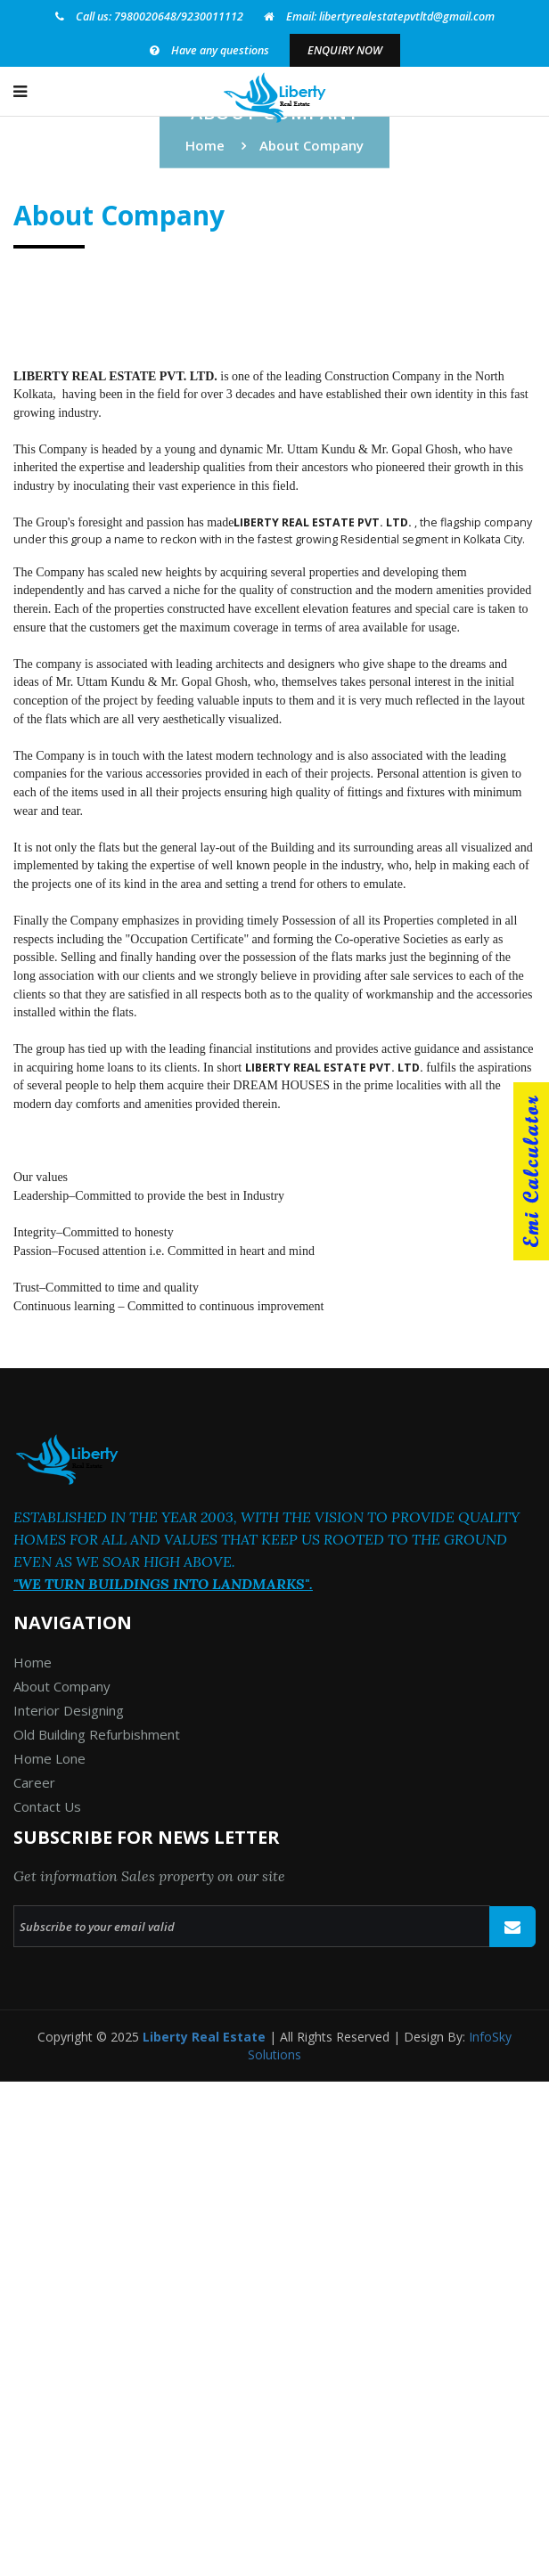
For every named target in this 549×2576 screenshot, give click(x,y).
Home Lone (49, 1758)
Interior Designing (68, 1710)
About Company (62, 1686)
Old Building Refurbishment (96, 1734)
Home (205, 145)
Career (34, 1782)
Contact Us (47, 1806)
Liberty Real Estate (204, 2036)
